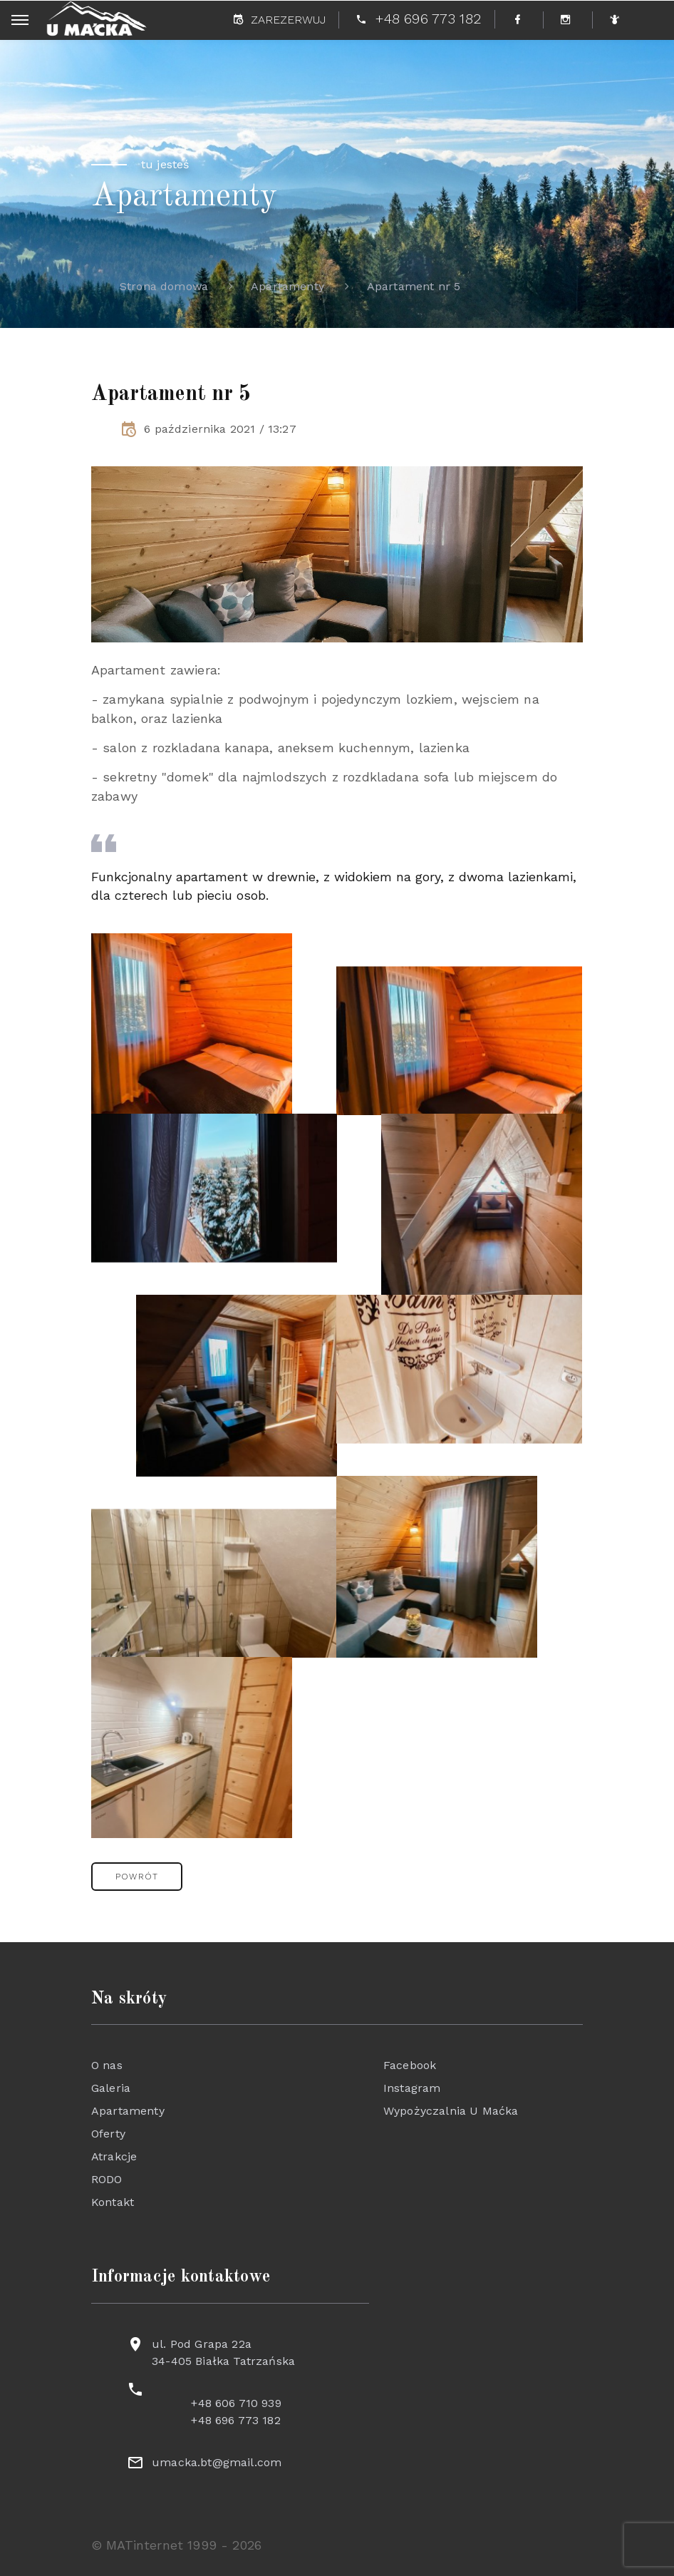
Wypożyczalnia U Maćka (450, 2111)
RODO (107, 2179)
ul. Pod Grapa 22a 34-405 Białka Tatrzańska (223, 2352)
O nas (107, 2065)
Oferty (108, 2133)
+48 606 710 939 (236, 2403)
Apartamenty (287, 286)
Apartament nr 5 (413, 286)
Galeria (110, 2088)
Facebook (409, 2065)
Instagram (411, 2088)
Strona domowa (164, 286)
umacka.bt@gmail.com (216, 2462)
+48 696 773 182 (235, 2420)
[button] (136, 1876)
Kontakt (112, 2202)
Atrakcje (114, 2156)
